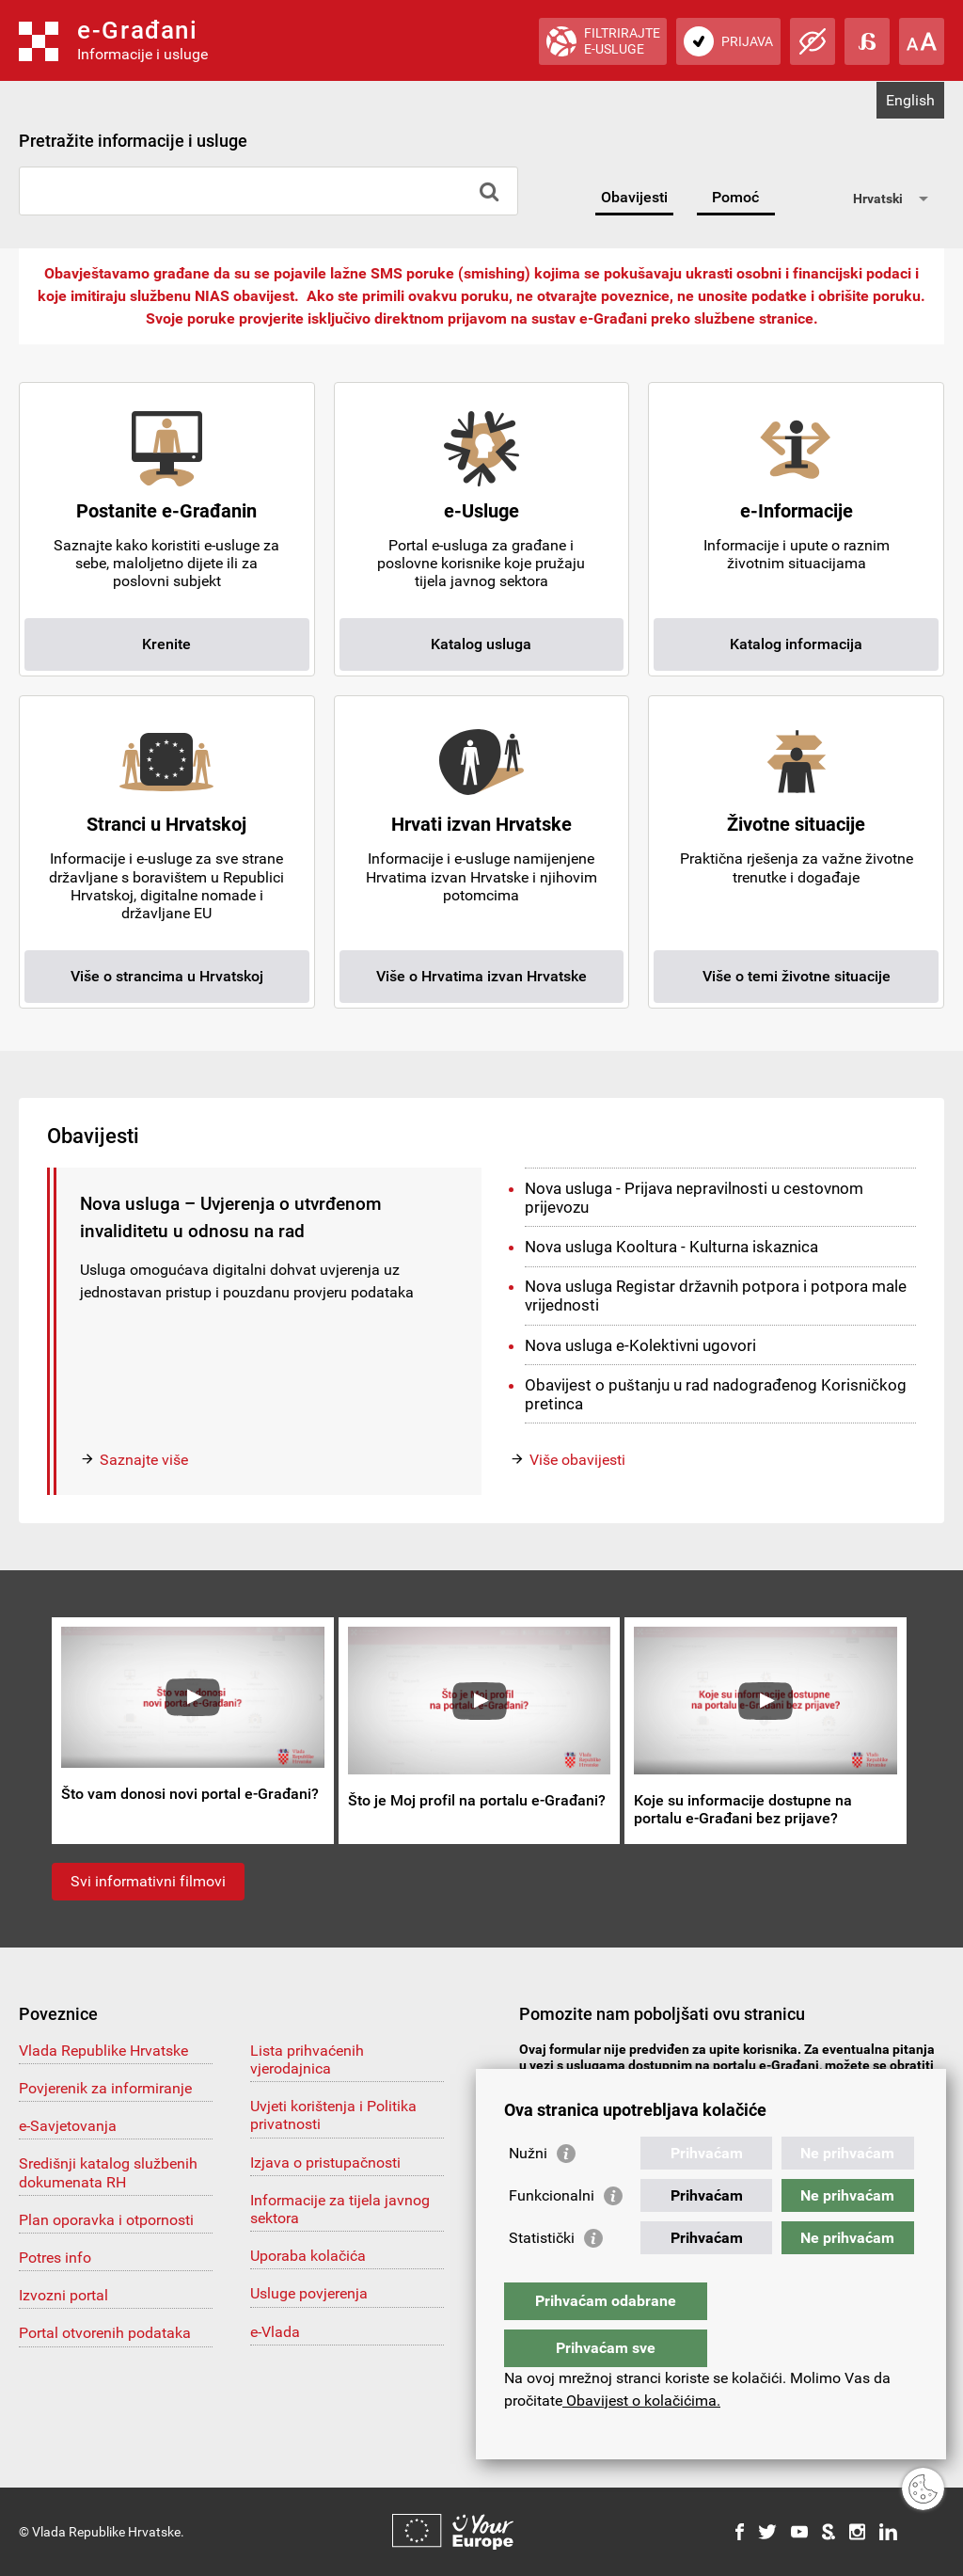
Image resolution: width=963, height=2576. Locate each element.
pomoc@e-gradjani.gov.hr (618, 2081)
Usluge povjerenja (309, 2293)
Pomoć (735, 197)
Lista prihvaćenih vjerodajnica (307, 2059)
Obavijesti (634, 197)
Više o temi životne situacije (797, 976)
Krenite (166, 644)
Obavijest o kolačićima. (641, 2400)
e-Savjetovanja (68, 2126)
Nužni (528, 2191)
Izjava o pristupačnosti (325, 2162)
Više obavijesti (577, 1460)
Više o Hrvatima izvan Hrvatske (481, 976)
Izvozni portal (63, 2295)
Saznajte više (144, 1460)
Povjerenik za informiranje (105, 2088)
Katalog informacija (796, 644)
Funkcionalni (551, 2233)
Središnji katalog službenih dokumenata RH (108, 2172)
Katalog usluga (481, 644)
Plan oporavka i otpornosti (106, 2220)
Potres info (55, 2257)
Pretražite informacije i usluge (133, 141)
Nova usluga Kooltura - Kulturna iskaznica (671, 1246)
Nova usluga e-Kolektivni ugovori (640, 1345)
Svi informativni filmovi (148, 1881)
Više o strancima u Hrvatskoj (167, 976)
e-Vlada (275, 2332)
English (910, 100)
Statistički (542, 2275)
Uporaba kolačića (308, 2256)
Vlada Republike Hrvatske (103, 2050)
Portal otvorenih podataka (105, 2333)
